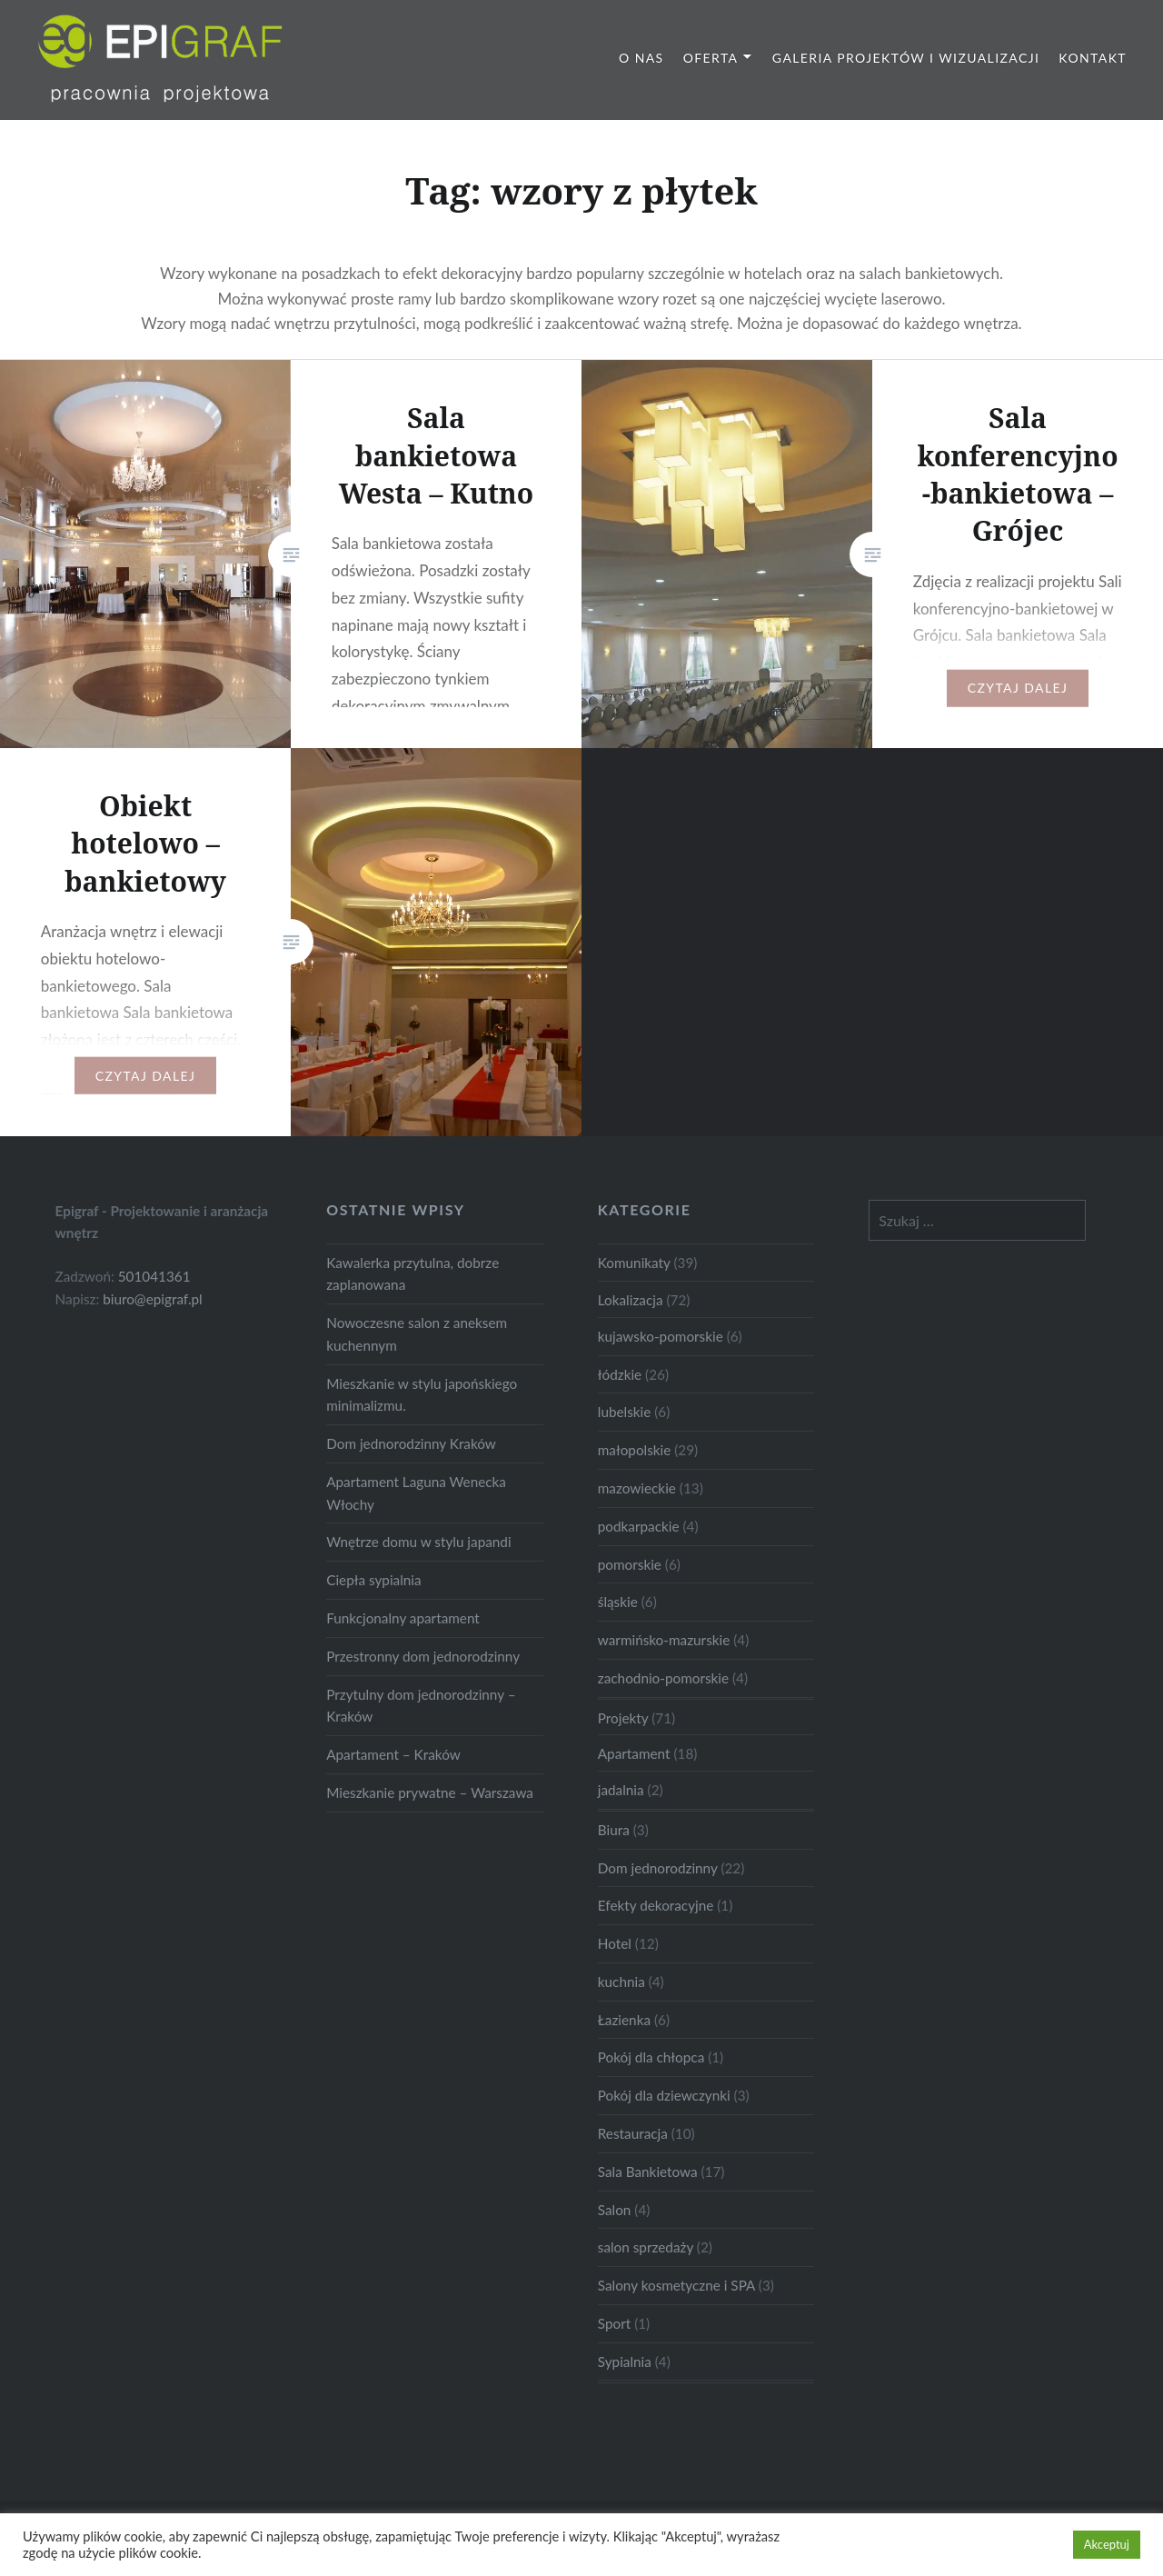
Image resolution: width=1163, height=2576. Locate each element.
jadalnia (621, 1790)
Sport (614, 2323)
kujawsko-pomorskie (660, 1336)
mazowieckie (637, 1488)
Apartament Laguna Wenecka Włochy (416, 1493)
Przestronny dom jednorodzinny (423, 1656)
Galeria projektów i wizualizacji (905, 57)
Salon (614, 2210)
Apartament (634, 1753)
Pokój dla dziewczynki (664, 2095)
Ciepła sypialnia (373, 1580)
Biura (614, 1830)
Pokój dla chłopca (651, 2057)
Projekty (623, 1718)
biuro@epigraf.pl (153, 1299)
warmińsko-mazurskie (664, 1640)
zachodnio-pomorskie (663, 1678)
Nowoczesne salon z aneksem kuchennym (416, 1333)
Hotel (614, 1943)
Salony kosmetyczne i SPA (676, 2285)
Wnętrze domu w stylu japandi (418, 1541)
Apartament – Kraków (393, 1754)
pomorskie (629, 1564)
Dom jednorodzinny (658, 1868)
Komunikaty (634, 1262)
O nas (641, 57)
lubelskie (624, 1411)
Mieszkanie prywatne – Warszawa (429, 1792)
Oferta (711, 57)
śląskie (618, 1601)
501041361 (154, 1276)
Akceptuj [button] (1106, 2544)
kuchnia (621, 1981)
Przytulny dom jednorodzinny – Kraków (420, 1705)
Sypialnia (624, 2361)
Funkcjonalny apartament (403, 1618)
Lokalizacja (630, 1300)
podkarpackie (639, 1526)
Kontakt (1093, 57)
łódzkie (619, 1374)
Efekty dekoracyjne (656, 1905)
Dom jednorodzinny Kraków (411, 1443)
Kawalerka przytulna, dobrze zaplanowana (412, 1273)
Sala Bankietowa (648, 2171)
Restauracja (633, 2133)
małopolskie (634, 1450)
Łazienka (624, 2020)
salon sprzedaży (645, 2247)
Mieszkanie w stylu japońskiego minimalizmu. (421, 1394)
